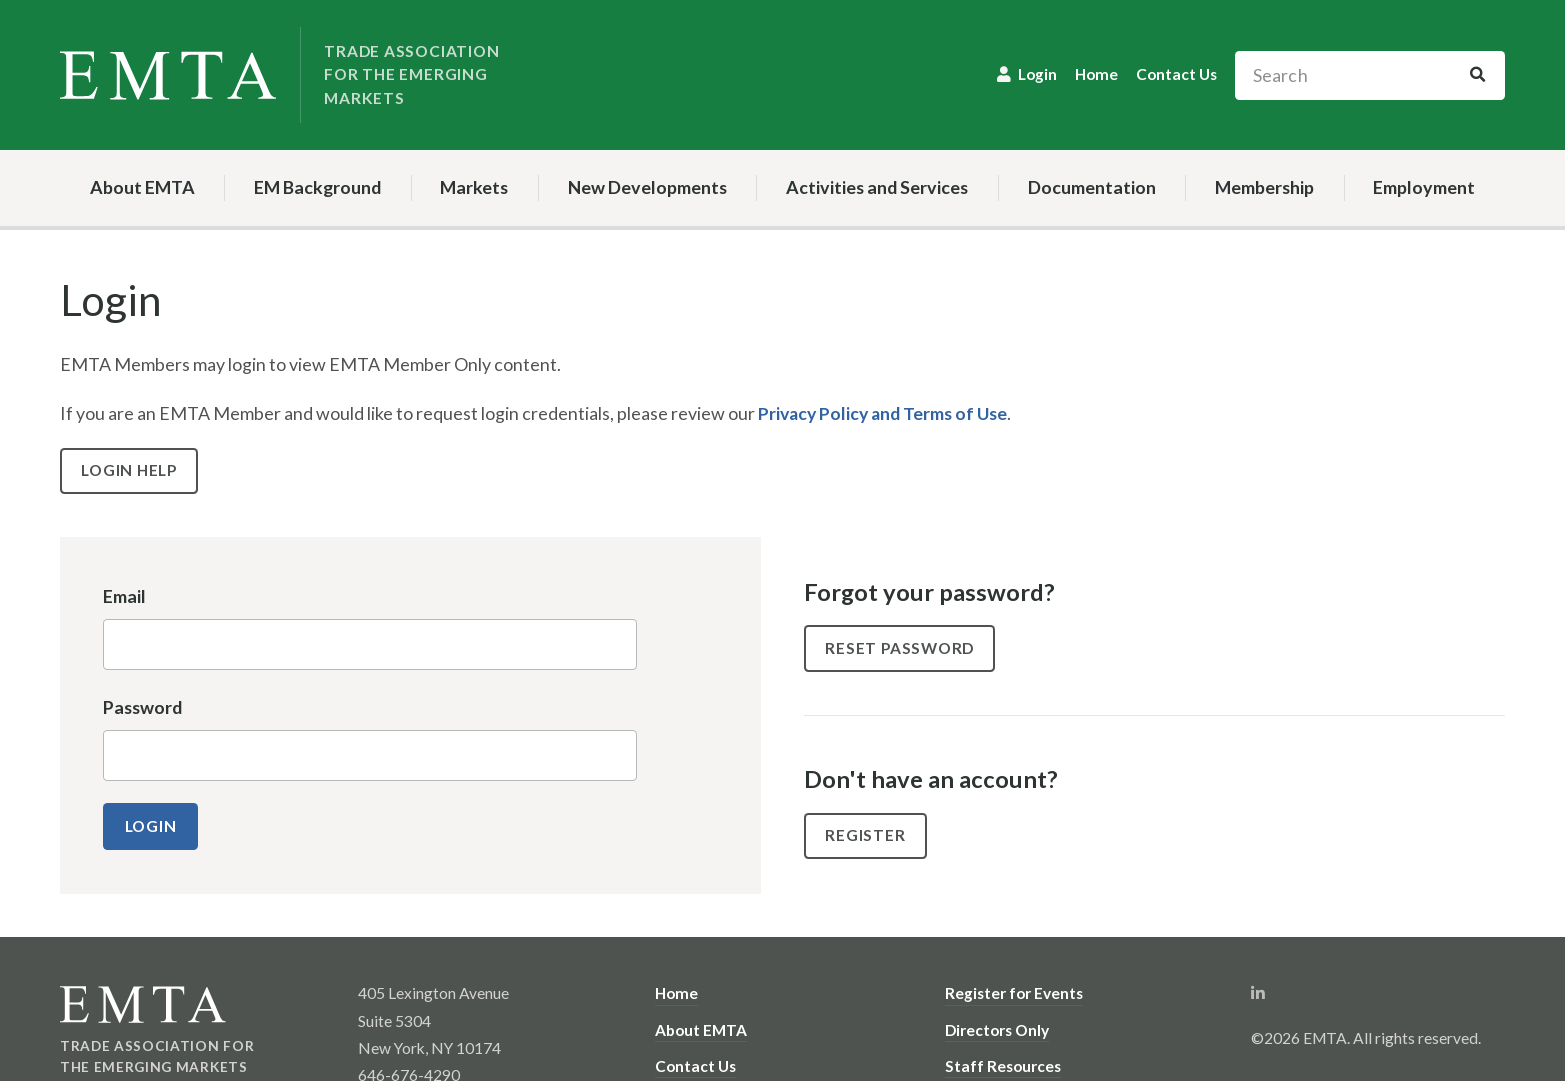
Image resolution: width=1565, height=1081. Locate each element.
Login (1037, 74)
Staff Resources (1003, 1065)
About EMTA (142, 187)
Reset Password (901, 647)
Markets (474, 187)
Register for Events (1014, 993)
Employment (1424, 187)
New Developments (647, 187)
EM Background (317, 187)
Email (124, 596)
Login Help (129, 470)
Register (866, 835)
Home (1096, 74)
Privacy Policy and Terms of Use (885, 413)
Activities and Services (877, 187)
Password (142, 707)
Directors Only (997, 1029)
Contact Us (1176, 74)
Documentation (1092, 187)
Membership (1264, 187)
